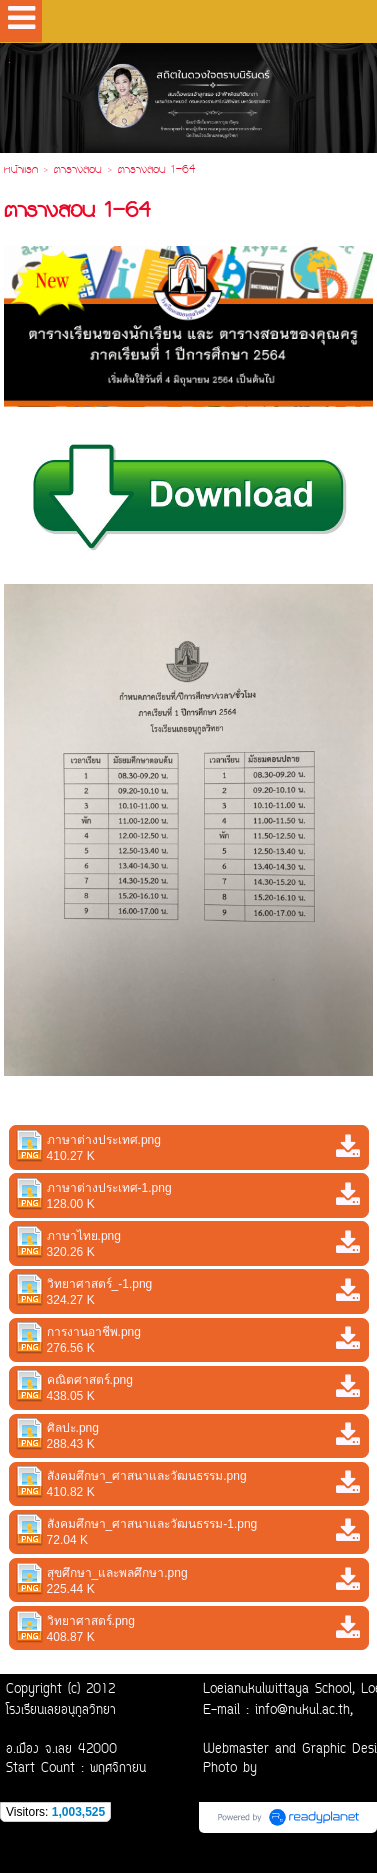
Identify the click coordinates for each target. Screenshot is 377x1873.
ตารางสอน (78, 171)
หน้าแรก (21, 171)
